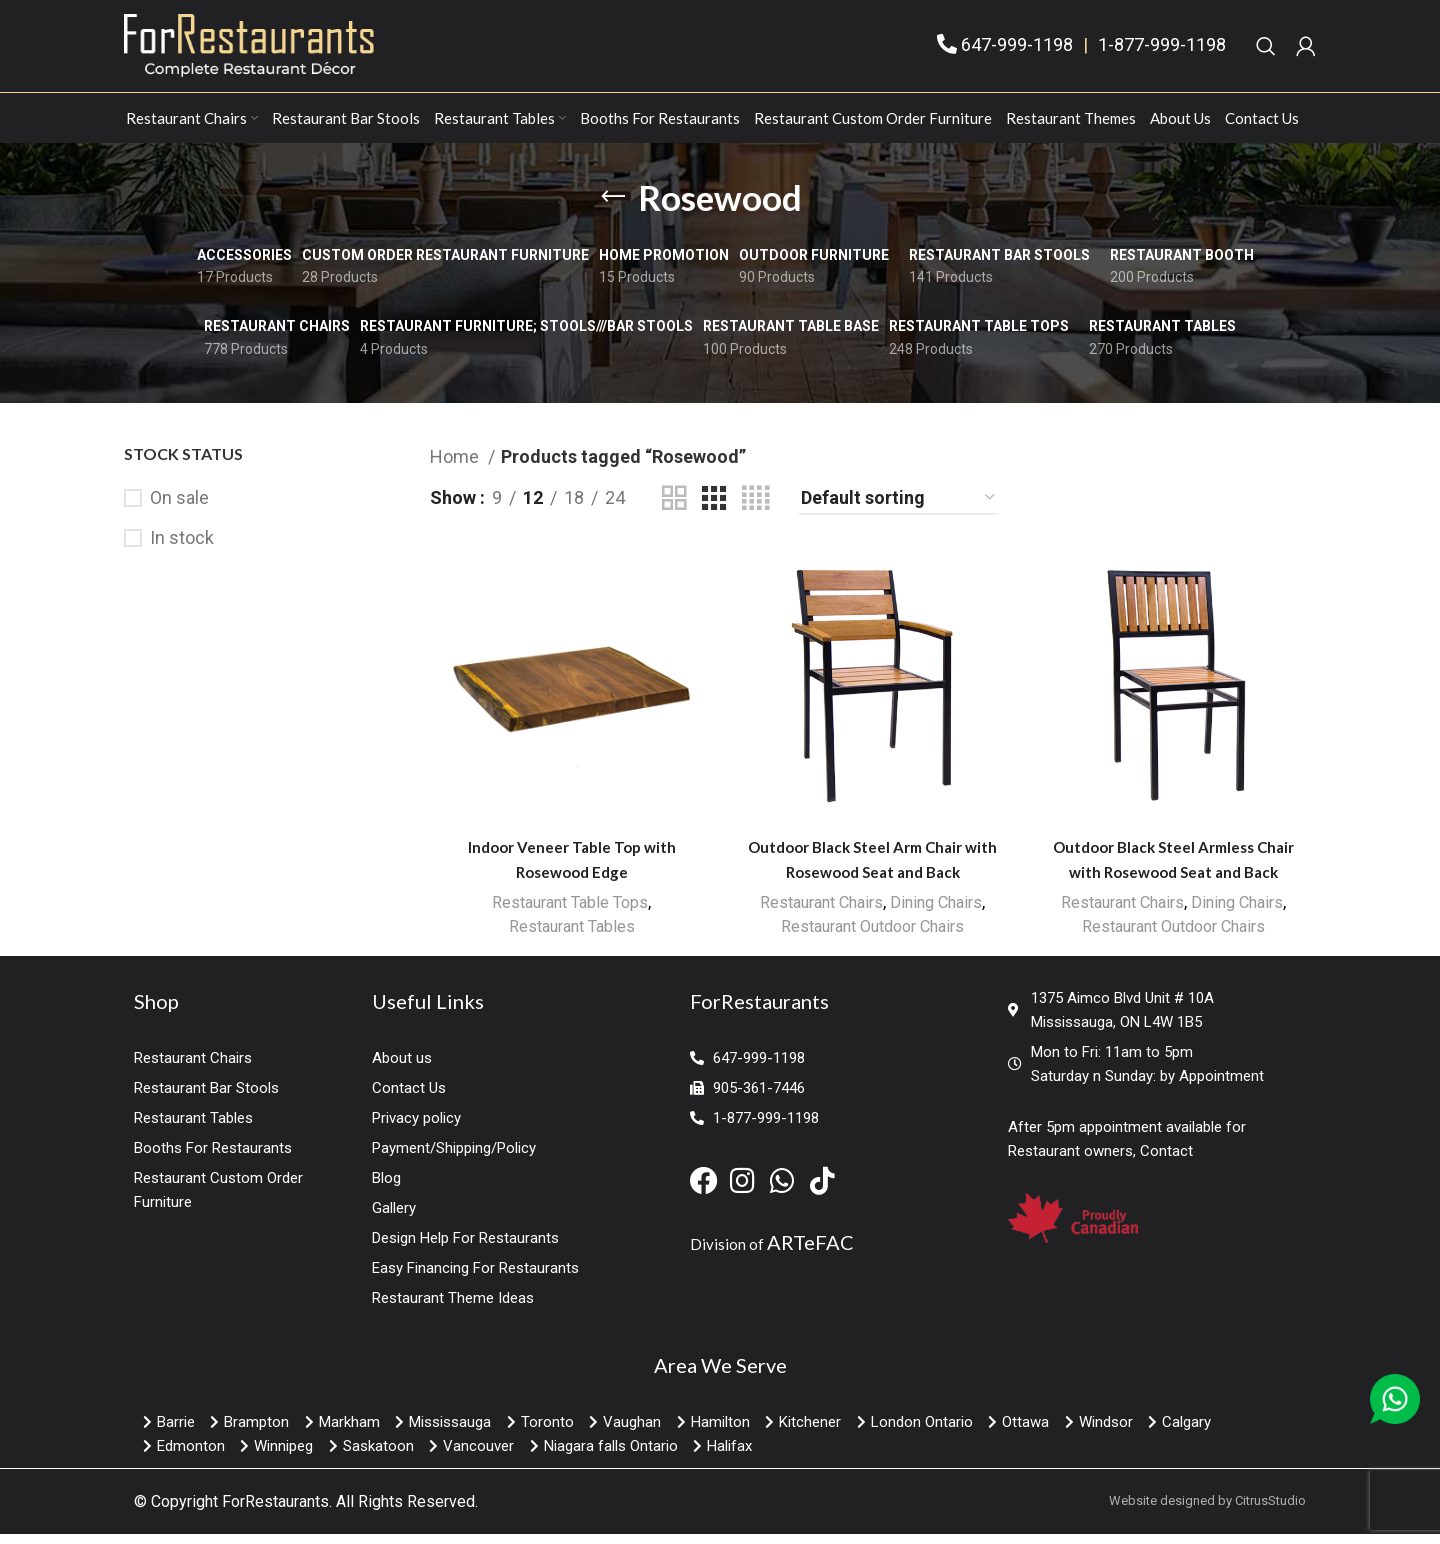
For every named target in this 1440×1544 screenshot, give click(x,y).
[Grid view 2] (674, 510)
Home (456, 468)
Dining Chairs (941, 915)
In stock (182, 550)
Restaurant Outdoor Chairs (872, 939)
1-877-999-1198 (1162, 51)
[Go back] (613, 209)
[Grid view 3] (714, 510)
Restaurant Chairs (818, 915)
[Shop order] (899, 511)
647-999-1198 (1017, 51)
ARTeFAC (810, 1252)
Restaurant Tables (570, 939)
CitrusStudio (1270, 1510)
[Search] (1266, 52)
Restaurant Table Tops (569, 915)
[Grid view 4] (755, 510)
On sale (179, 510)
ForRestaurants (275, 1511)
